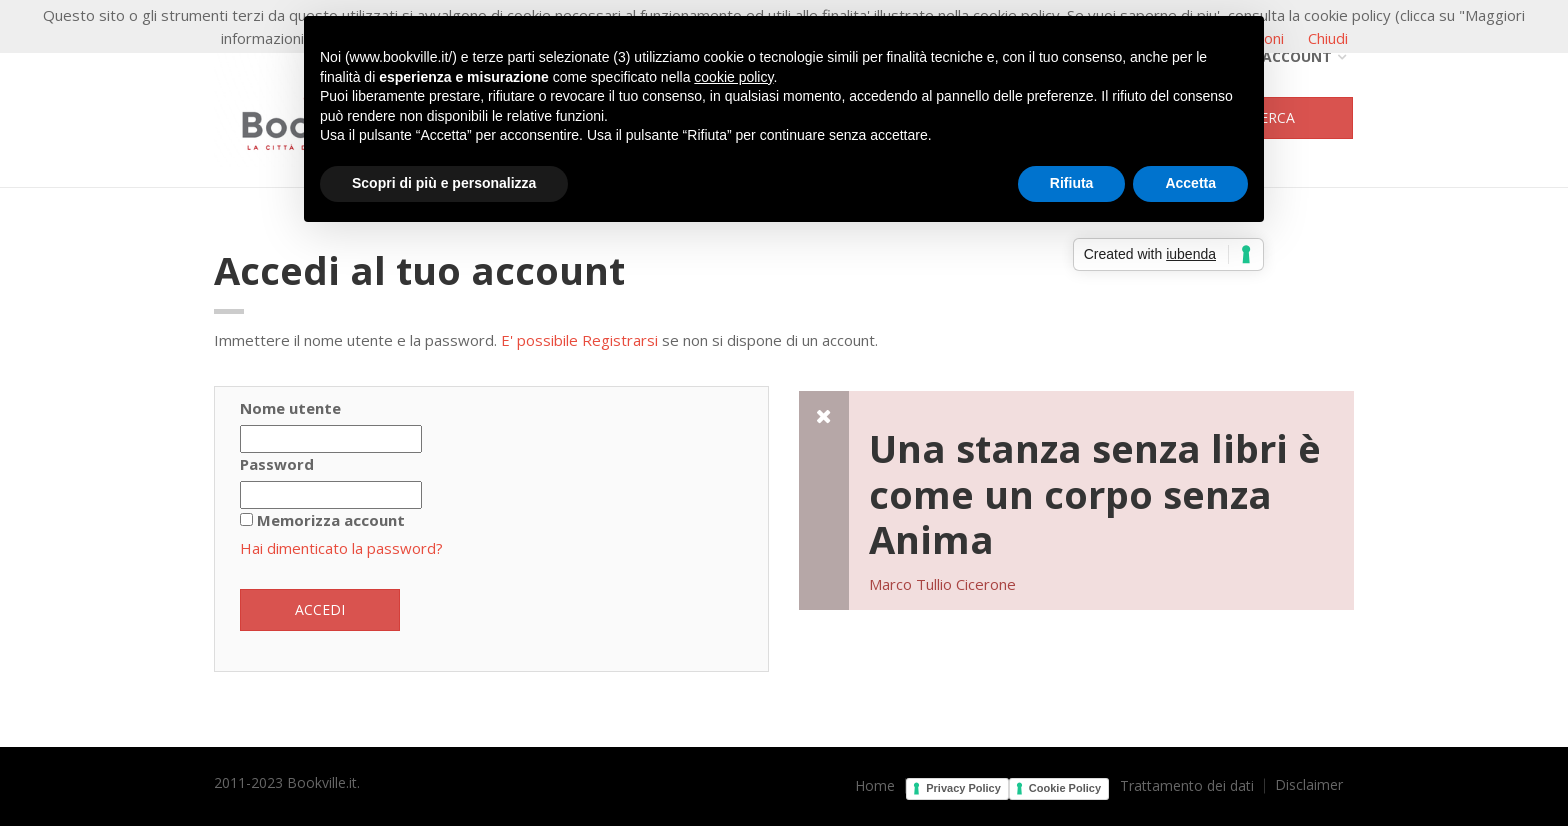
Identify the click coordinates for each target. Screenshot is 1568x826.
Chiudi (1328, 38)
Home (875, 786)
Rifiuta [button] (1072, 183)
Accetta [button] (1190, 183)
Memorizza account (331, 520)
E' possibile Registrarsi (579, 340)
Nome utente (290, 408)
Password (277, 464)
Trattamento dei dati (1187, 786)
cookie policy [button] (733, 77)
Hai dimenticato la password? (341, 548)
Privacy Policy (963, 788)
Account (1289, 56)
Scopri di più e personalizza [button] (444, 183)
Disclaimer (1309, 785)
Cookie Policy (1065, 788)
